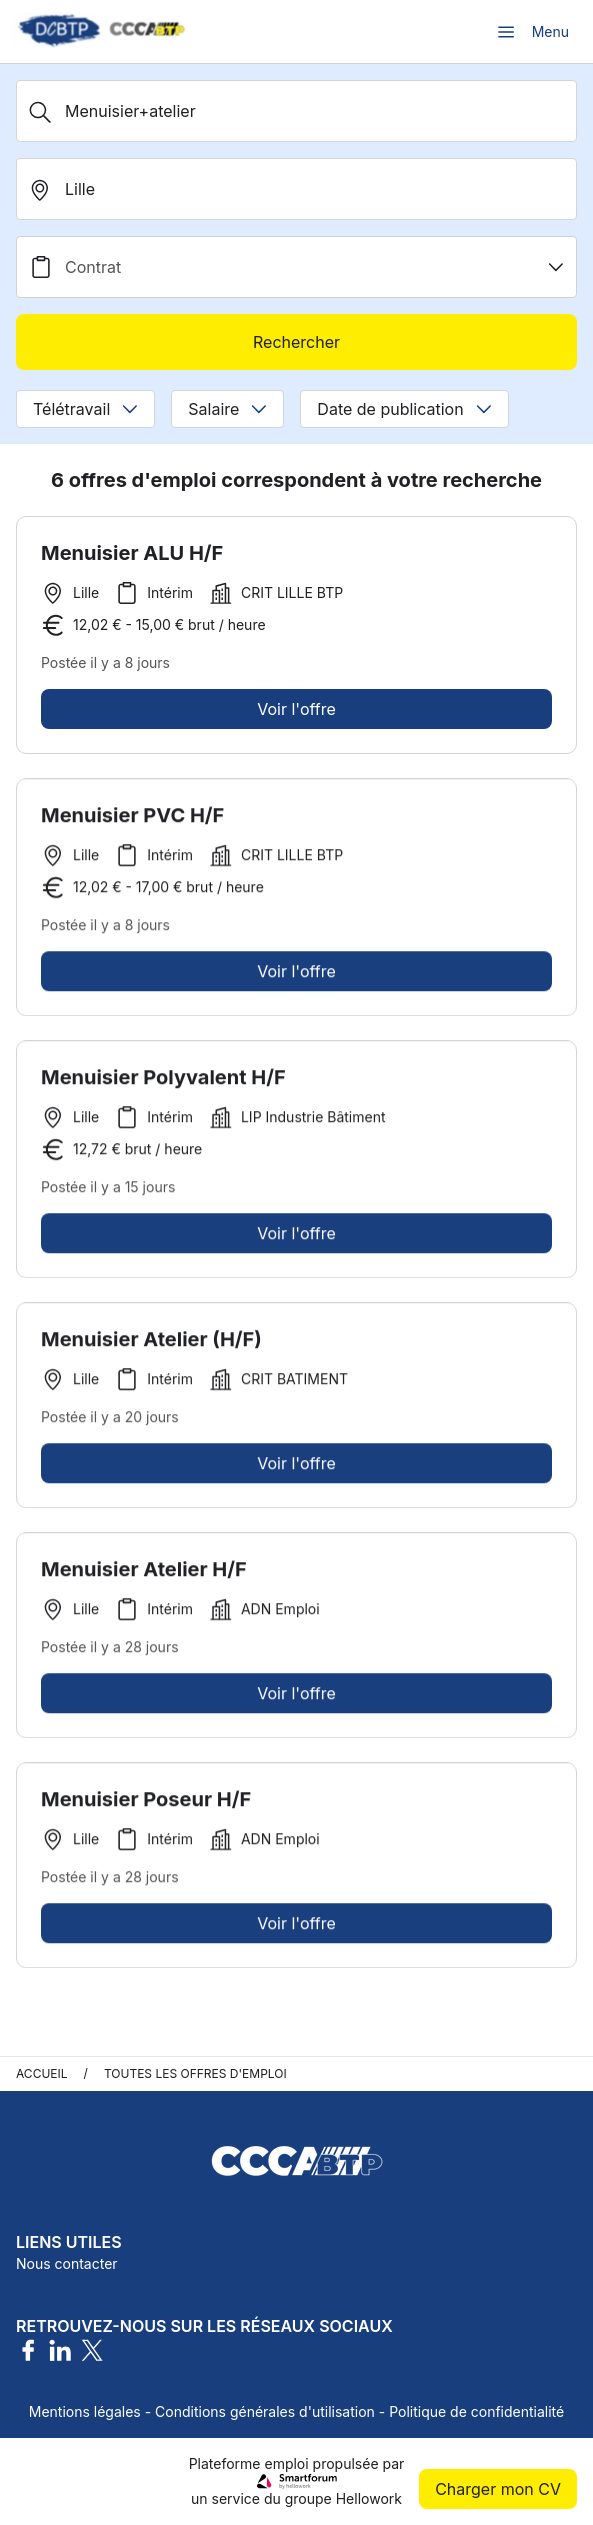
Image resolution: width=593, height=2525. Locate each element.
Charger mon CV (498, 2489)
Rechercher (296, 342)
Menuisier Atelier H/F (144, 1577)
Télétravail (85, 409)
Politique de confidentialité (476, 2411)
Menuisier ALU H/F (132, 553)
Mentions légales (85, 2411)
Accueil (42, 2073)
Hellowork (369, 2498)
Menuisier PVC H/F (132, 823)
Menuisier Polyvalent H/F (163, 1085)
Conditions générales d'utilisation (265, 2411)
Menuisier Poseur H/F (146, 1807)
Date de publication (404, 409)
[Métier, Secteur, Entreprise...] (296, 111)
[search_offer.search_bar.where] (296, 189)
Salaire (227, 409)
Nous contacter (67, 2263)
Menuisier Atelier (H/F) (151, 1347)
